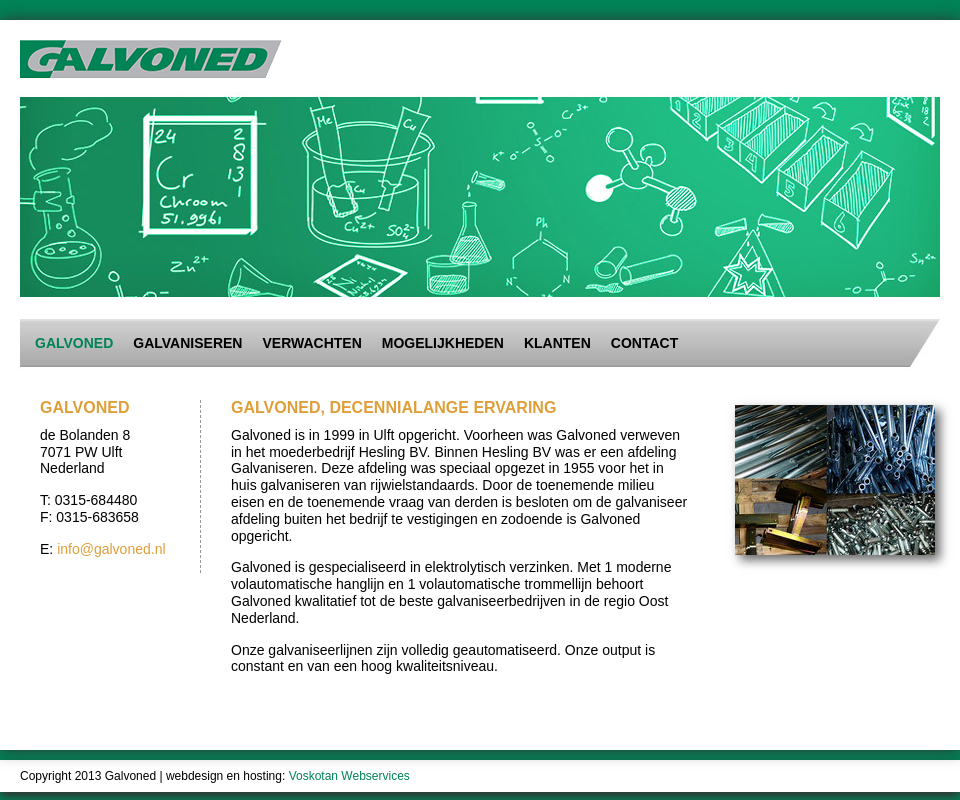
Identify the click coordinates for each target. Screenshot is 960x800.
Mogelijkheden (443, 343)
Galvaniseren (187, 343)
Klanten (557, 343)
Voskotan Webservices (349, 776)
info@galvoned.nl (111, 549)
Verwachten (311, 343)
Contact (644, 343)
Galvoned (74, 343)
